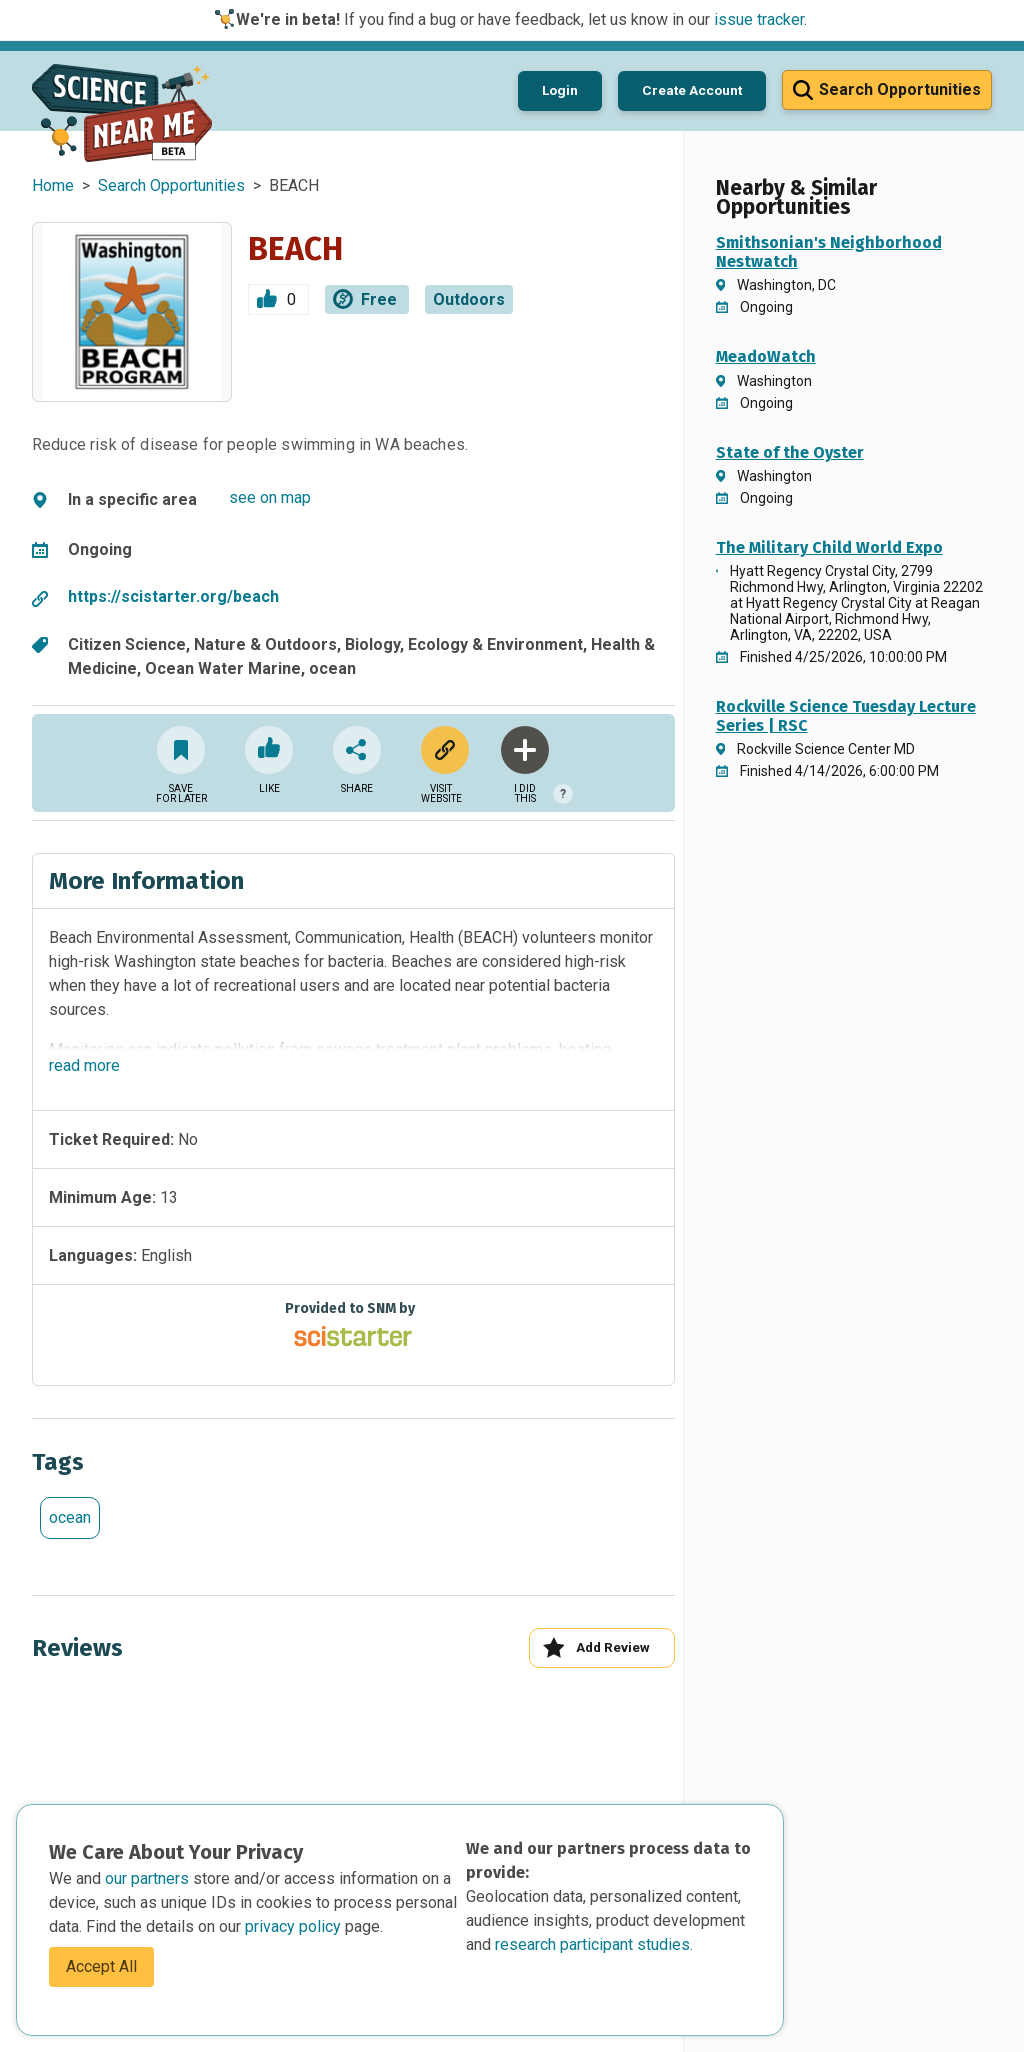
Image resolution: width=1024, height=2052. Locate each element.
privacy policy (295, 1926)
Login (560, 90)
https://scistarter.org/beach (173, 596)
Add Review (596, 1647)
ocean (70, 1517)
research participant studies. (594, 1944)
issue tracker (759, 19)
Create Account (692, 90)
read (84, 1065)
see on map (270, 497)
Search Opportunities (171, 185)
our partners (149, 1878)
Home (53, 185)
